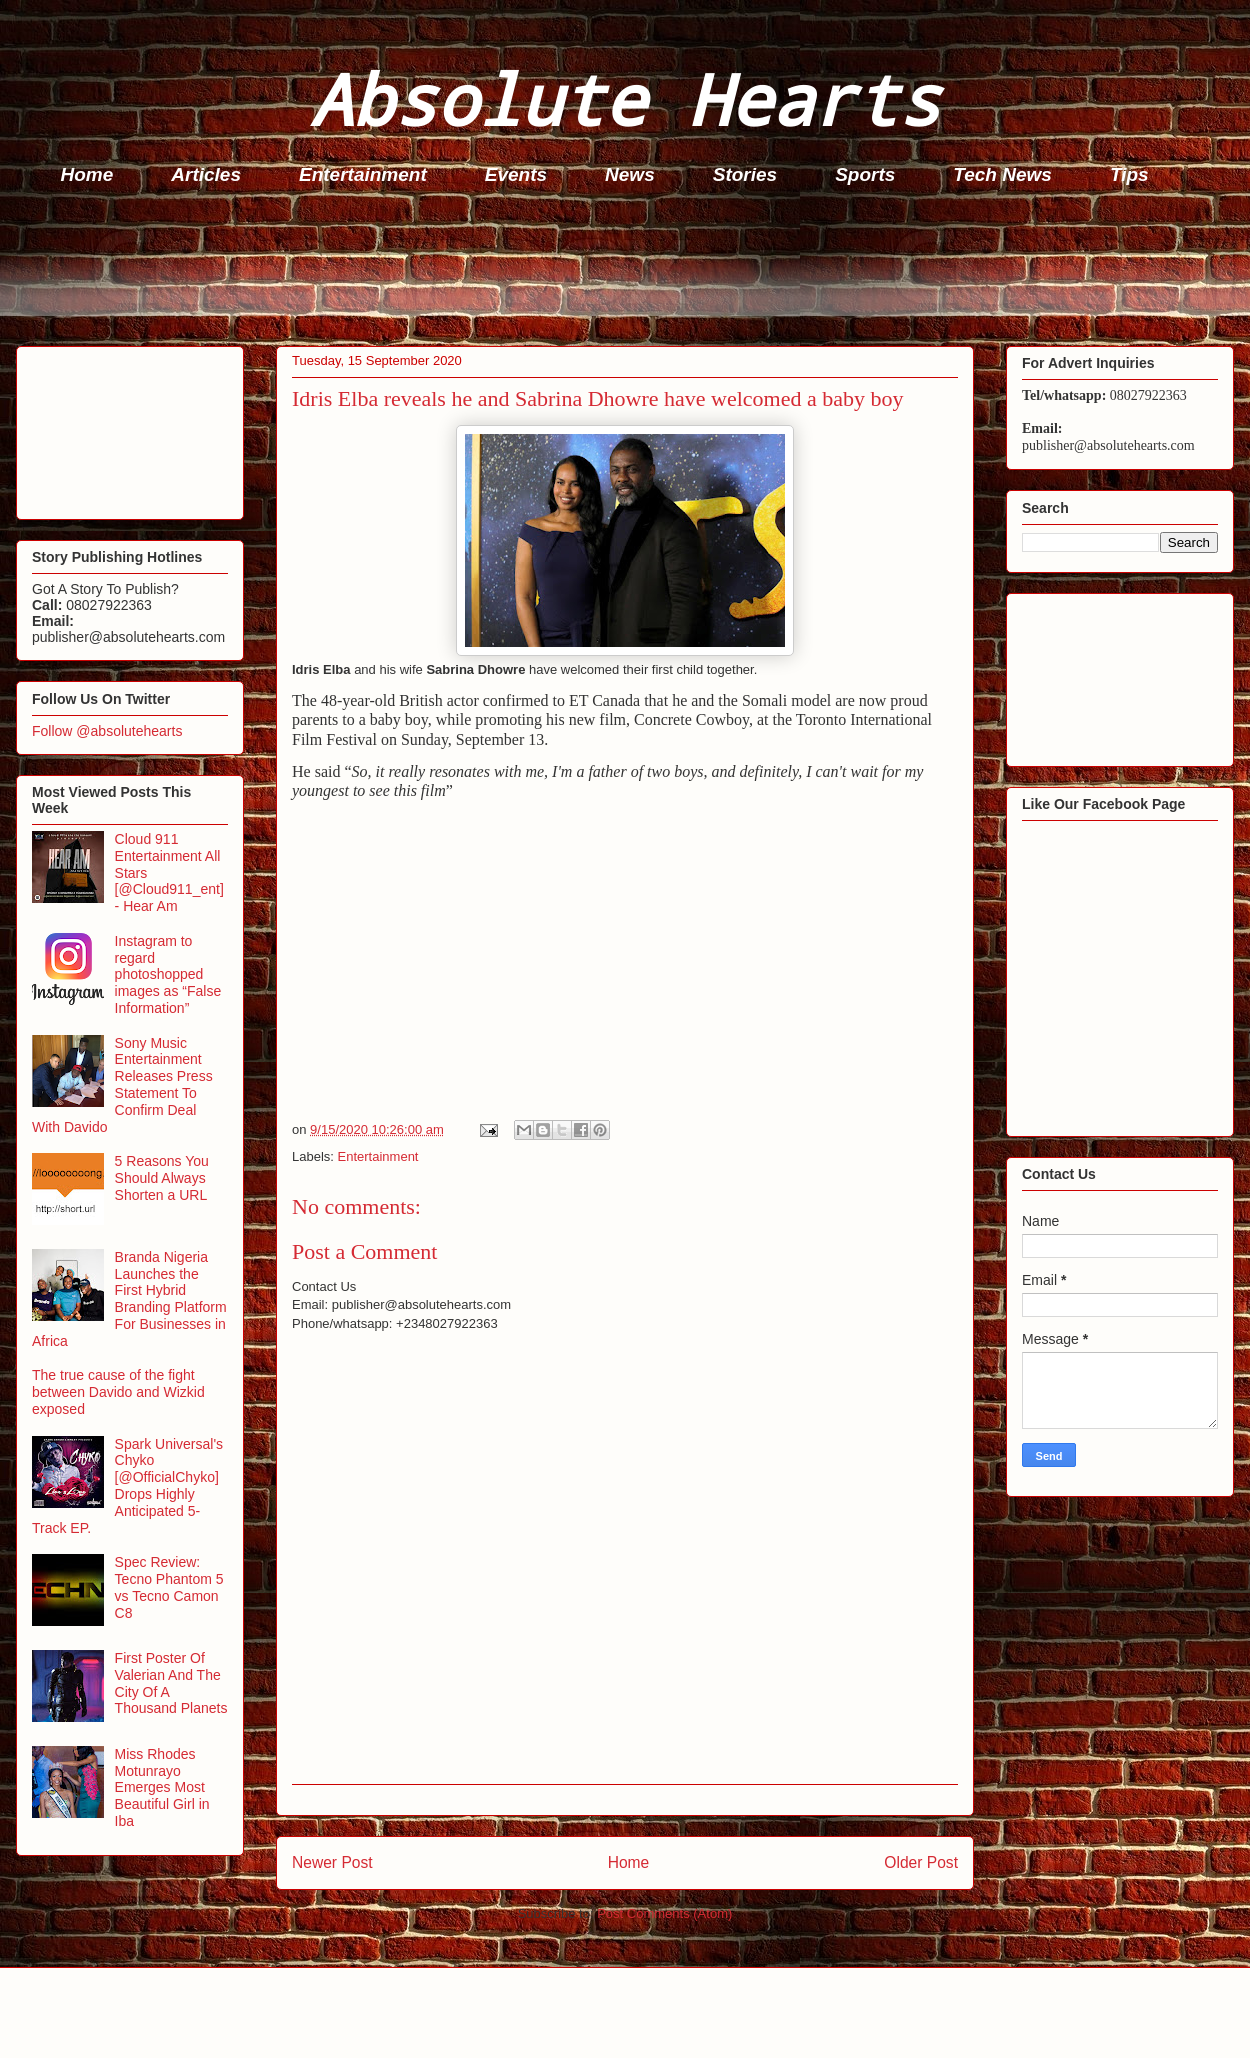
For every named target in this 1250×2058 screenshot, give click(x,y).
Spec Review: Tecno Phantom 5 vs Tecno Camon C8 (169, 1587)
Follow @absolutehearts (107, 731)
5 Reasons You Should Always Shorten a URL (162, 1178)
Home (87, 174)
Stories (745, 174)
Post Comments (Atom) (664, 1913)
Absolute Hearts (625, 98)
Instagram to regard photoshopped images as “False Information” (168, 974)
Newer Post (332, 1862)
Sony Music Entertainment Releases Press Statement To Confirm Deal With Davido (122, 1085)
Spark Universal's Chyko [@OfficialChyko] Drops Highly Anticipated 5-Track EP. (127, 1486)
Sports (865, 174)
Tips (1129, 174)
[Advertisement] (631, 271)
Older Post (921, 1862)
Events (516, 174)
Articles (206, 174)
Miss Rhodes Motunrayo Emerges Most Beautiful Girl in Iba (162, 1787)
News (630, 174)
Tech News (1002, 174)
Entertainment (363, 174)
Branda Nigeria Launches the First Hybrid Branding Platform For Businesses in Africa (129, 1299)
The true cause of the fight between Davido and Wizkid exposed (118, 1392)
